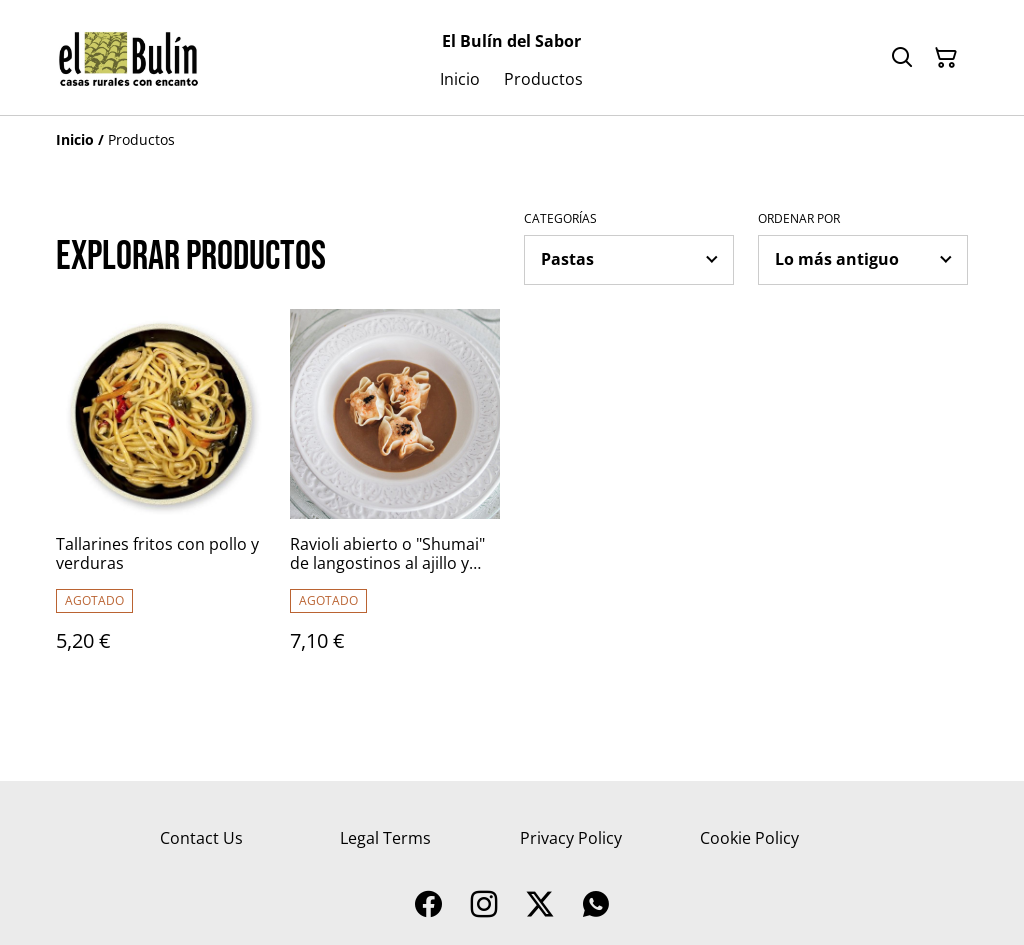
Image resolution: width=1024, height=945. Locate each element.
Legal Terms (385, 838)
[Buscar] (902, 58)
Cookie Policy (749, 838)
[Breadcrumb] (512, 140)
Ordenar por (799, 219)
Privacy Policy (571, 838)
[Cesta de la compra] (946, 58)
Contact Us (201, 838)
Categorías (560, 219)
